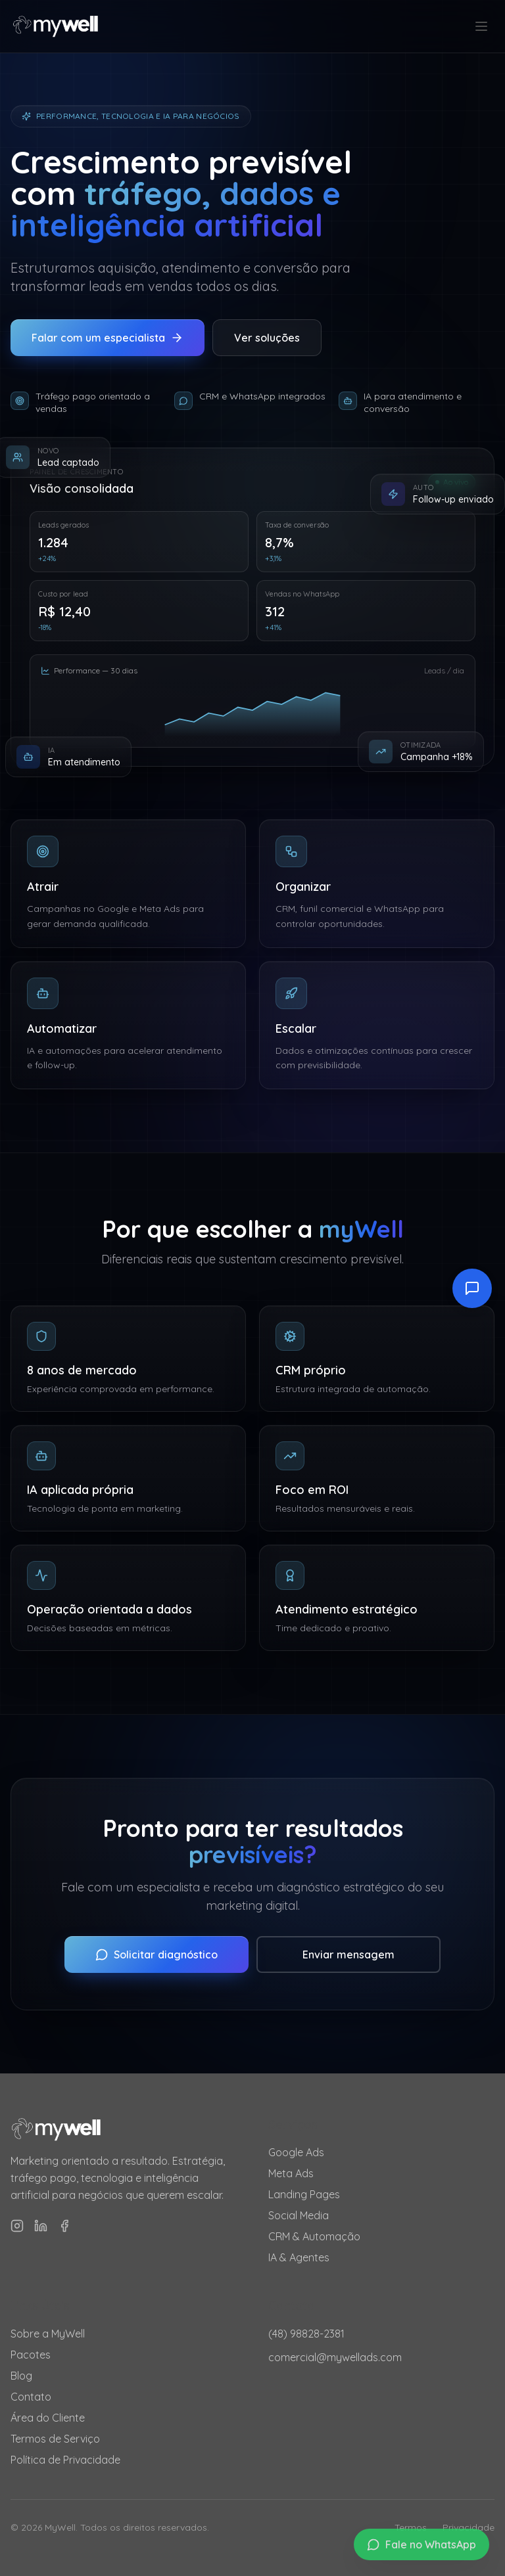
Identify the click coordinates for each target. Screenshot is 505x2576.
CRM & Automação (314, 2236)
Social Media (298, 2215)
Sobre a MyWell (48, 2333)
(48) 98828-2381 (306, 2333)
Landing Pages (304, 2194)
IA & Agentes (298, 2257)
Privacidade (468, 2527)
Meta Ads (291, 2173)
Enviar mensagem (348, 1954)
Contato (31, 2396)
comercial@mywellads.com (335, 2357)
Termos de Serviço (55, 2438)
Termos (411, 2527)
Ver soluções (267, 337)
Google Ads (296, 2152)
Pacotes (31, 2354)
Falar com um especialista (107, 337)
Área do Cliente (48, 2417)
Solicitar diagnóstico (156, 1954)
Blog (21, 2375)
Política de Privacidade (65, 2459)
